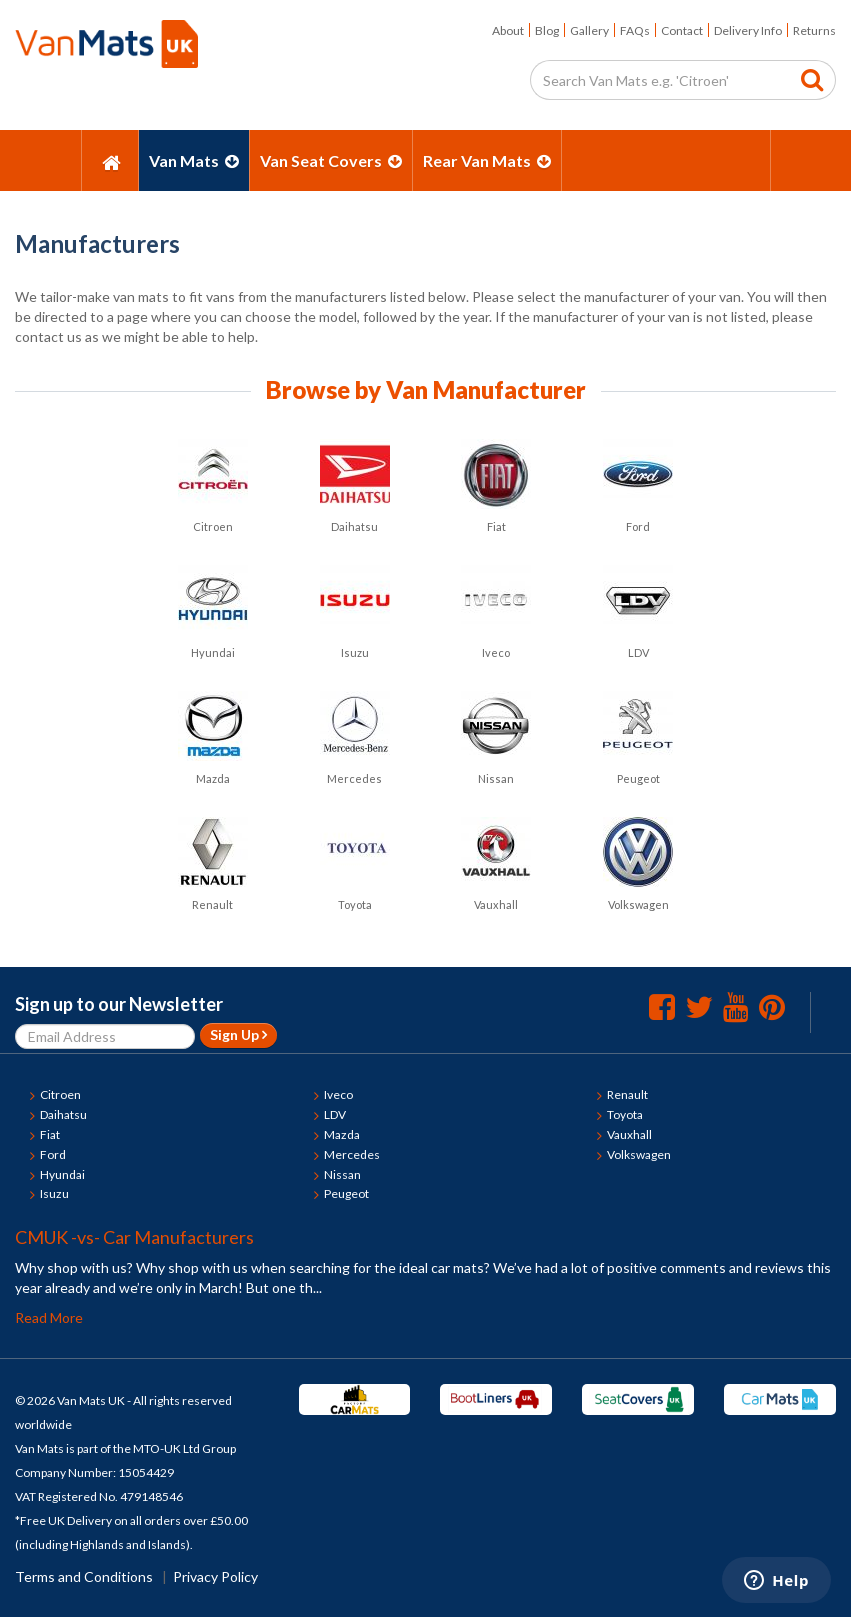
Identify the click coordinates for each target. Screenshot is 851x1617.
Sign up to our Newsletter (119, 1004)
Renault (627, 1094)
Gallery (589, 30)
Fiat (50, 1134)
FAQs (635, 30)
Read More (49, 1317)
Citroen (60, 1094)
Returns (814, 30)
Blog (547, 30)
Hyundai (62, 1174)
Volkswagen (639, 1154)
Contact (682, 30)
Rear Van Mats (487, 160)
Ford (53, 1154)
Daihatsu (63, 1114)
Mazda (342, 1134)
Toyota (625, 1114)
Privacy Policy (215, 1576)
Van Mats (194, 160)
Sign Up (238, 1034)
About (508, 30)
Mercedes (352, 1154)
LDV (335, 1114)
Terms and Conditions (84, 1576)
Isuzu (54, 1193)
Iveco (338, 1094)
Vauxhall (629, 1134)
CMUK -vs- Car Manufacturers (134, 1237)
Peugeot (346, 1193)
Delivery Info (748, 30)
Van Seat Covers (331, 160)
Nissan (342, 1174)
